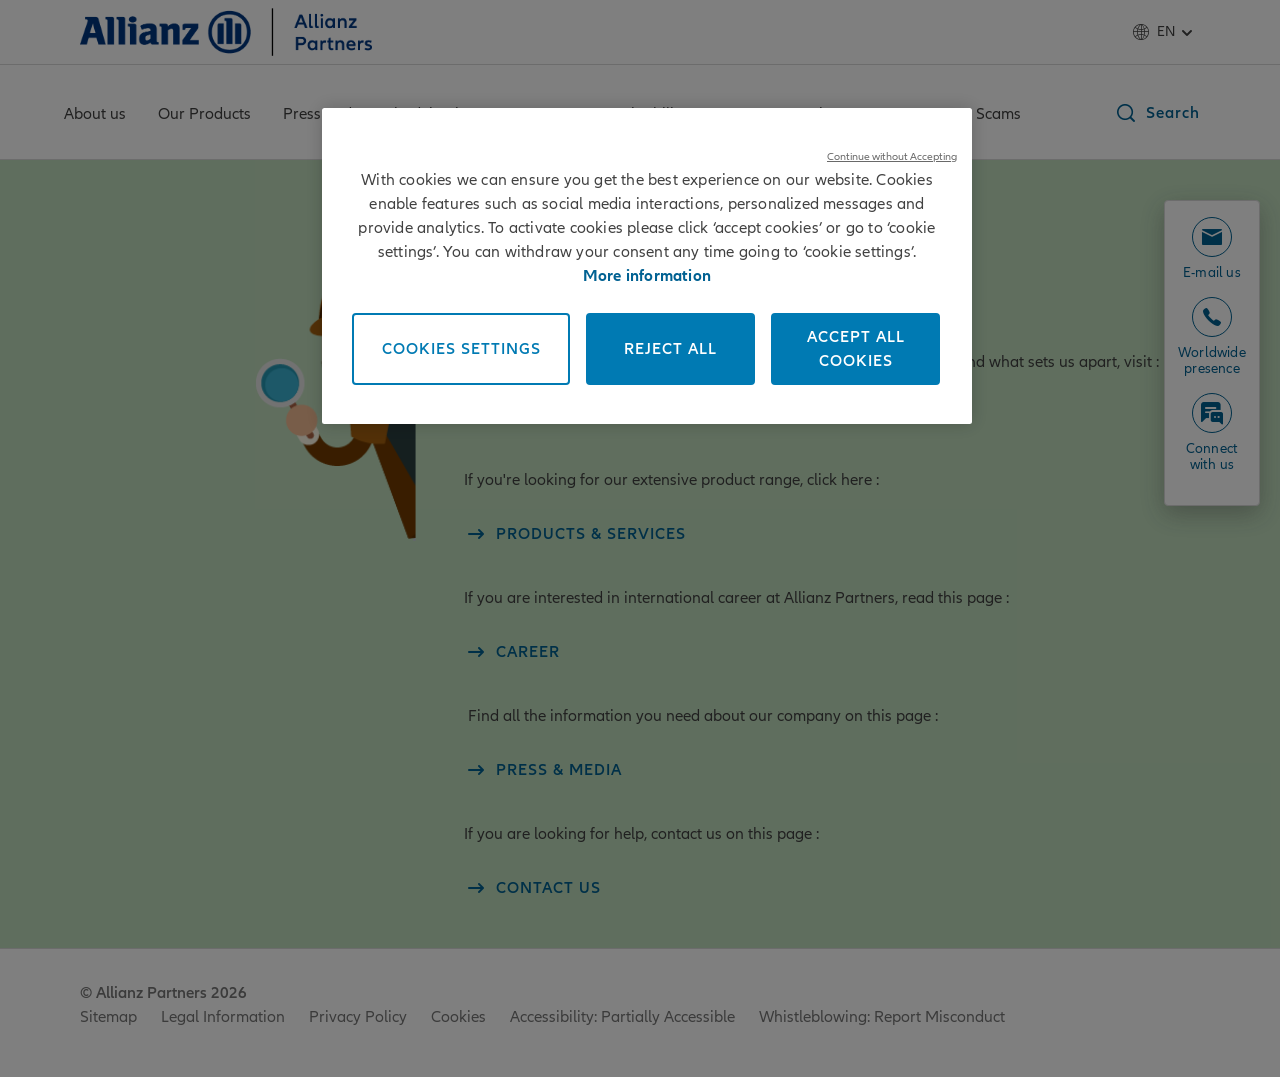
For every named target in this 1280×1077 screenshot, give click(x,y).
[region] (647, 266)
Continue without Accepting (892, 156)
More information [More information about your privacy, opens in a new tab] (647, 276)
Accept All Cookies (856, 349)
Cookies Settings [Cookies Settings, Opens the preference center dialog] (461, 349)
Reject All (670, 349)
